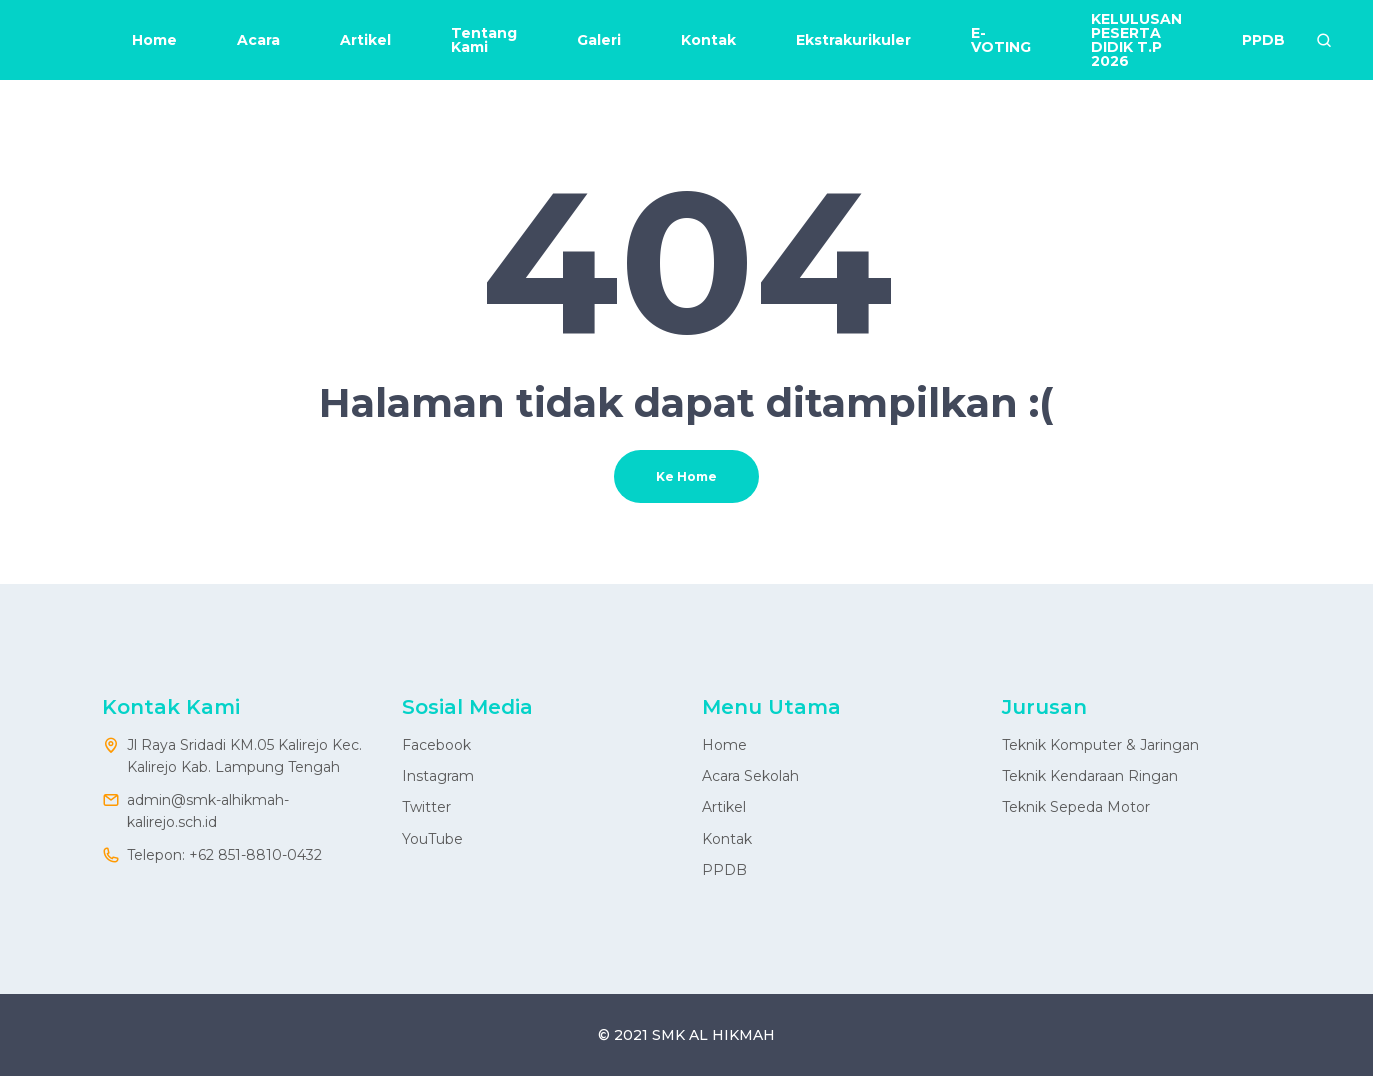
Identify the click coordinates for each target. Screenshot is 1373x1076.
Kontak (708, 40)
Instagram (438, 776)
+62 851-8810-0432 (255, 855)
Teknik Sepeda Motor (1076, 807)
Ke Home (686, 476)
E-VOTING (1001, 40)
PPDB (1263, 40)
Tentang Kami (484, 40)
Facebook (436, 745)
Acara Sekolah (750, 776)
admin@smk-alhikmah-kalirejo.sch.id (208, 811)
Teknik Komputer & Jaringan (1100, 745)
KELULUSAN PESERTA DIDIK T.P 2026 (1136, 40)
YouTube (432, 839)
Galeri (599, 40)
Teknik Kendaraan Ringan (1090, 776)
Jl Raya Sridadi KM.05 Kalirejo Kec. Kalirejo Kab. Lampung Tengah (244, 756)
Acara (258, 40)
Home (154, 40)
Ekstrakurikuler (853, 40)
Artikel (365, 40)
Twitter (426, 807)
